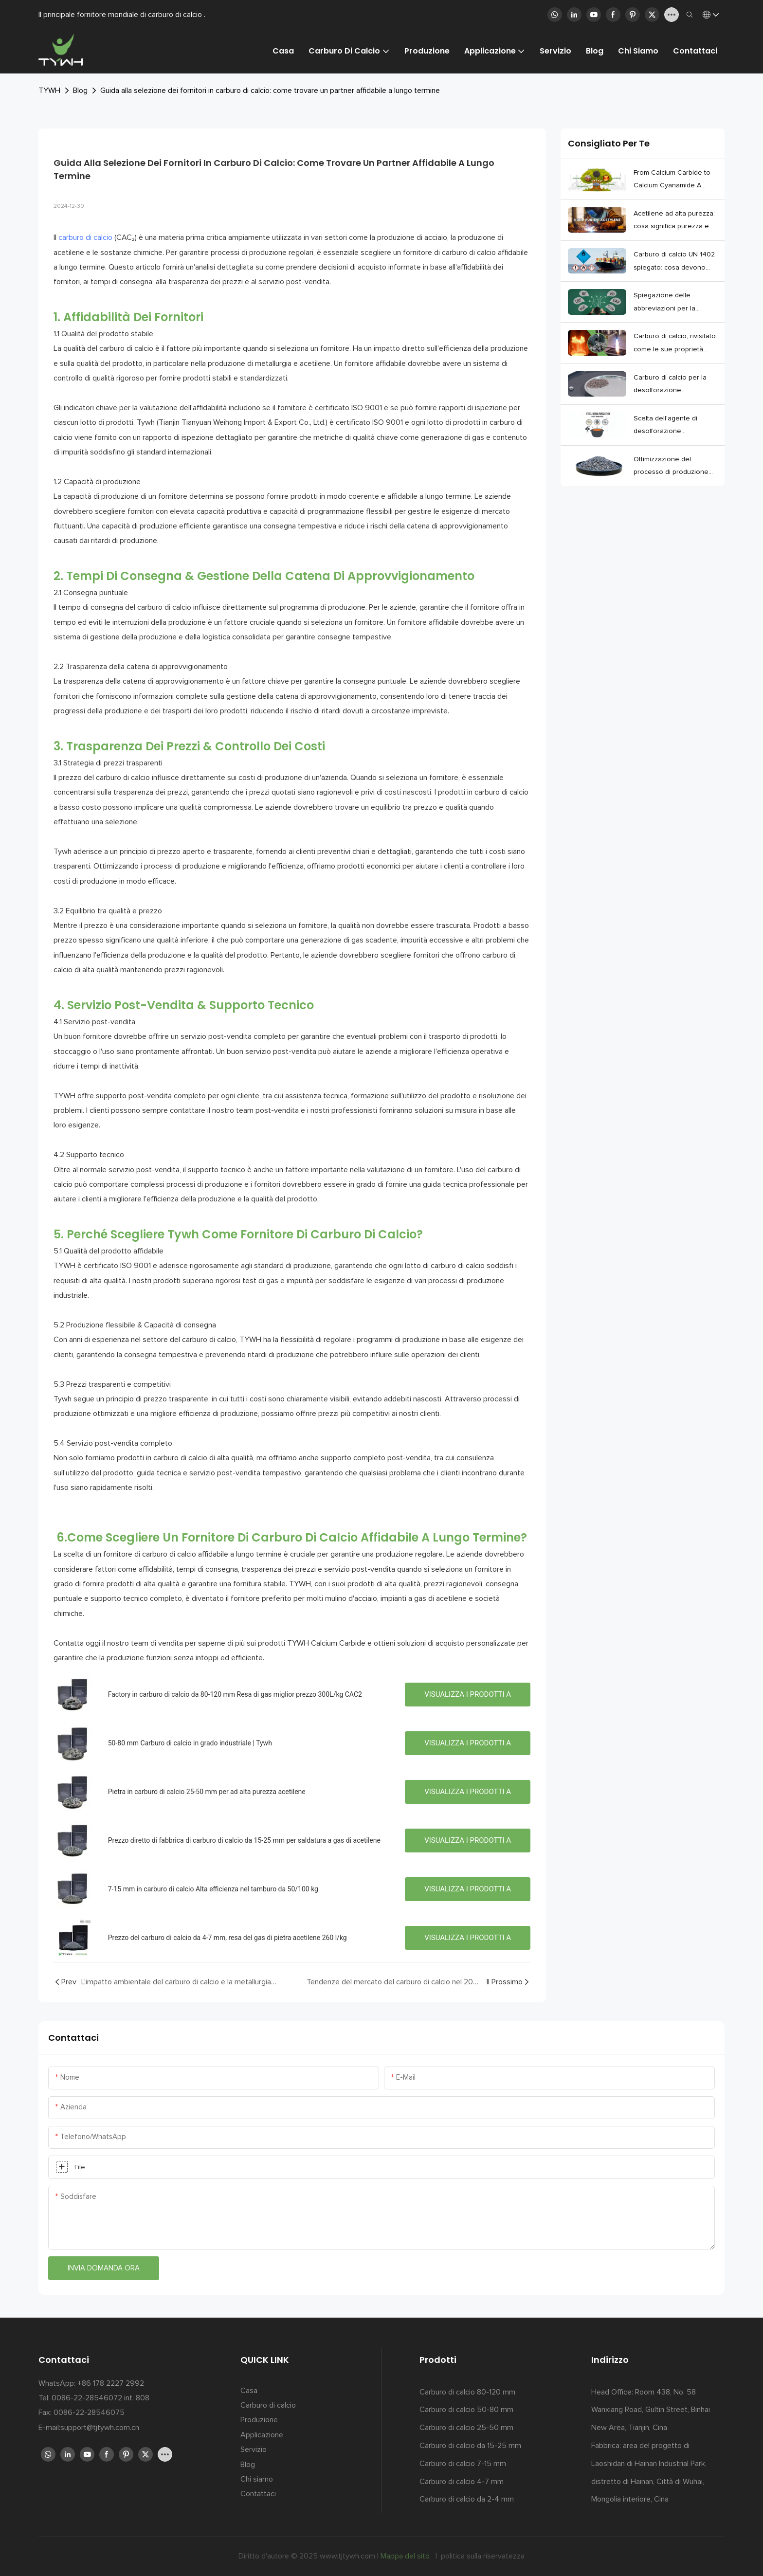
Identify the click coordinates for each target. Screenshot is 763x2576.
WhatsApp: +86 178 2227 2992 (91, 2383)
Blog (80, 90)
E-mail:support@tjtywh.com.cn (88, 2427)
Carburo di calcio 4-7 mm (461, 2481)
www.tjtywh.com (348, 2556)
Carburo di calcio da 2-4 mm (466, 2499)
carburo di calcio (85, 237)
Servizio (253, 2449)
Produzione (259, 2420)
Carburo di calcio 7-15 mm (462, 2463)
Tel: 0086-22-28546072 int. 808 (93, 2398)
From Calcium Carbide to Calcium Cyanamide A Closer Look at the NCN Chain (672, 180)
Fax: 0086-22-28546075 (81, 2412)
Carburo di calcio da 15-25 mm (470, 2445)
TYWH (49, 90)
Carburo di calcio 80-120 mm (467, 2392)
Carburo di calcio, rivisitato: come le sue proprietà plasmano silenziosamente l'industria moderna (675, 344)
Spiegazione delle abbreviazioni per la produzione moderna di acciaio (670, 303)
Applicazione (261, 2435)
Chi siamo (256, 2479)
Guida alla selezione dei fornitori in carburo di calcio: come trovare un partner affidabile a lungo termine (270, 90)
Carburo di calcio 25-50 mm (466, 2427)
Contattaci (258, 2494)
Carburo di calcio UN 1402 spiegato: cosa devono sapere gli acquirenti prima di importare (675, 262)
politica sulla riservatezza (482, 2556)
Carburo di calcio (268, 2405)
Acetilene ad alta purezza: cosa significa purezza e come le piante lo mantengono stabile (674, 221)
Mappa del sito (406, 2556)
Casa (248, 2391)
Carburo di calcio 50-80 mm (466, 2409)
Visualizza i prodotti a (467, 1694)
